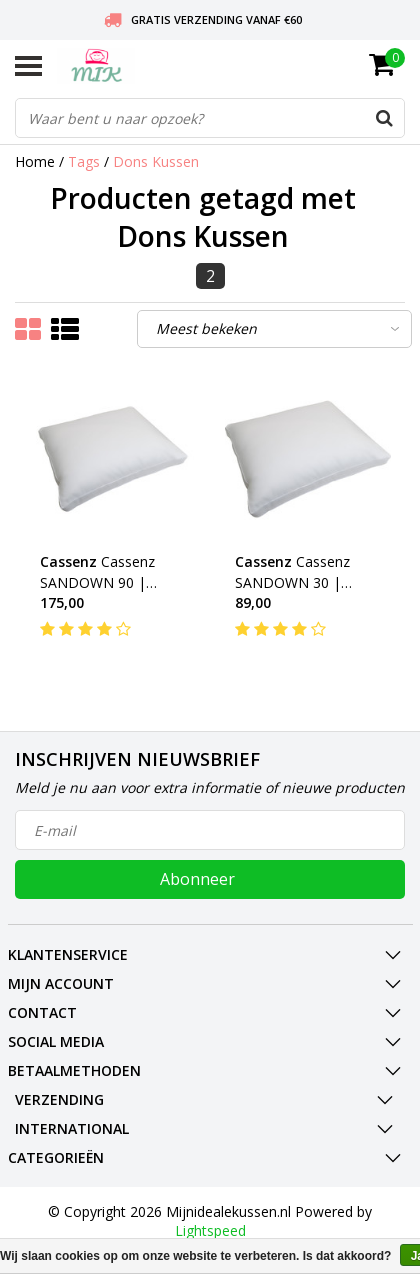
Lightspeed (210, 1230)
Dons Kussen (156, 161)
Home (35, 161)
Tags (84, 161)
